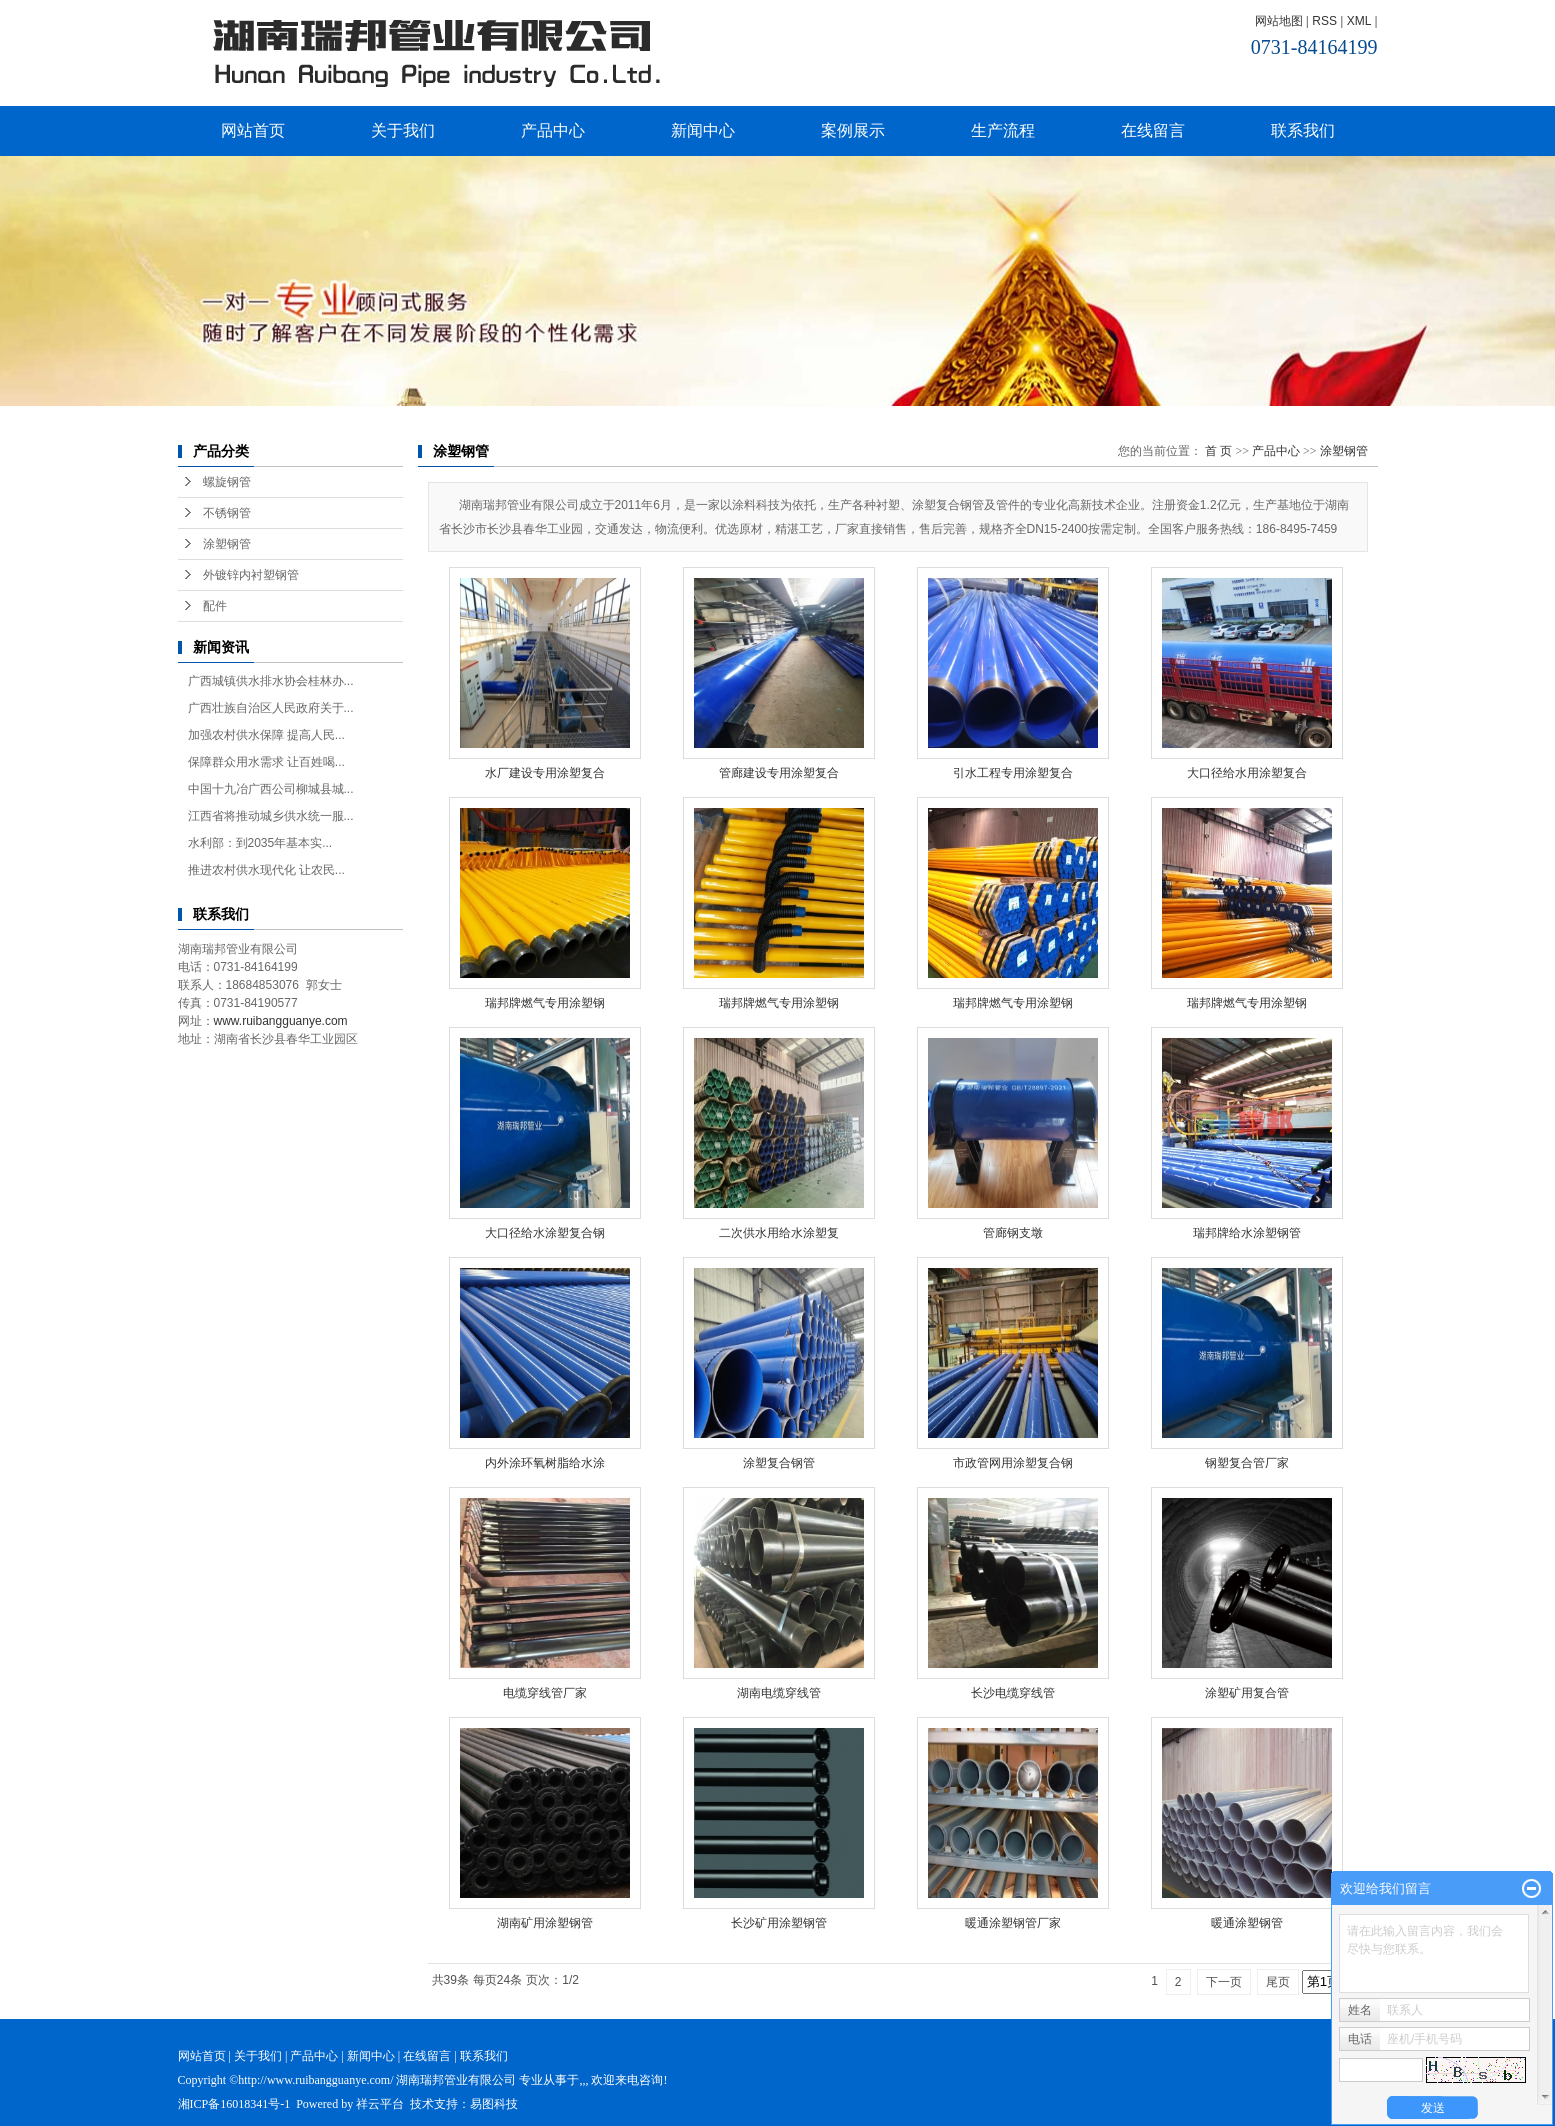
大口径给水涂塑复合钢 (545, 1233)
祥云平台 (380, 2104)
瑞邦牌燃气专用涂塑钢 (545, 1003)
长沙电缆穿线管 (1013, 1693)
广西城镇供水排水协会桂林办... (271, 681)
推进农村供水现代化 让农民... (266, 870)
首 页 (1218, 451)
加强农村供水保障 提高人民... (266, 735)
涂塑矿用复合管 (1247, 1693)
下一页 (1224, 1982)
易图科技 (494, 2104)
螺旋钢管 (227, 482)
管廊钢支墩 (1013, 1233)
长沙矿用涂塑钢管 (779, 1923)
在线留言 (1153, 130)
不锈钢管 (227, 513)
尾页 (1278, 1982)
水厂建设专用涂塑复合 (545, 773)
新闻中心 (703, 130)
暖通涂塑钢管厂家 (1013, 1923)
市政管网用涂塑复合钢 (1013, 1463)
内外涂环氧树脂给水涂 (545, 1463)
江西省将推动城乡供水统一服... (271, 816)
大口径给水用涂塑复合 (1247, 773)
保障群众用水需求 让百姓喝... (266, 762)
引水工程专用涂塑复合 (1013, 773)
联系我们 (1303, 130)
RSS (1324, 21)
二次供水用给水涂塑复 (779, 1233)
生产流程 (1003, 130)
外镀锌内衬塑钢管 (251, 575)
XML (1359, 21)
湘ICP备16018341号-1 (234, 2104)
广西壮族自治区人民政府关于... (271, 708)
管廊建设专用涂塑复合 (779, 773)
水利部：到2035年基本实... (260, 843)
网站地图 (1279, 21)
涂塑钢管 (227, 544)
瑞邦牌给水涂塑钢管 (1247, 1233)
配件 (215, 606)
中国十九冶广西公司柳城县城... (271, 789)
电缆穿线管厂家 (545, 1693)
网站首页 (253, 130)
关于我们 (403, 130)
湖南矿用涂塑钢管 (545, 1923)
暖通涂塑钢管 (1247, 1923)
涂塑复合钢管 (779, 1463)
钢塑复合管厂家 (1247, 1463)
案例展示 (853, 130)
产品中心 (553, 130)
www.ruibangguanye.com (281, 1021)
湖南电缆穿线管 (779, 1693)
